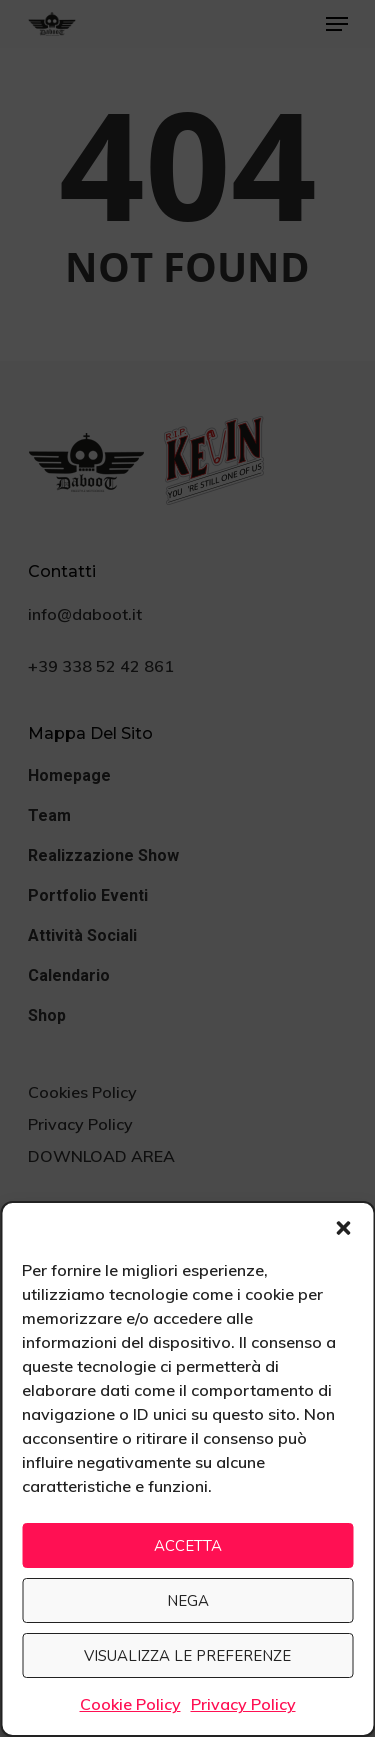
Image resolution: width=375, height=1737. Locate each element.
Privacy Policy (243, 1704)
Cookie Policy (130, 1704)
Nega (188, 1601)
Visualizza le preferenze (187, 1656)
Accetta (188, 1546)
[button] (343, 1228)
